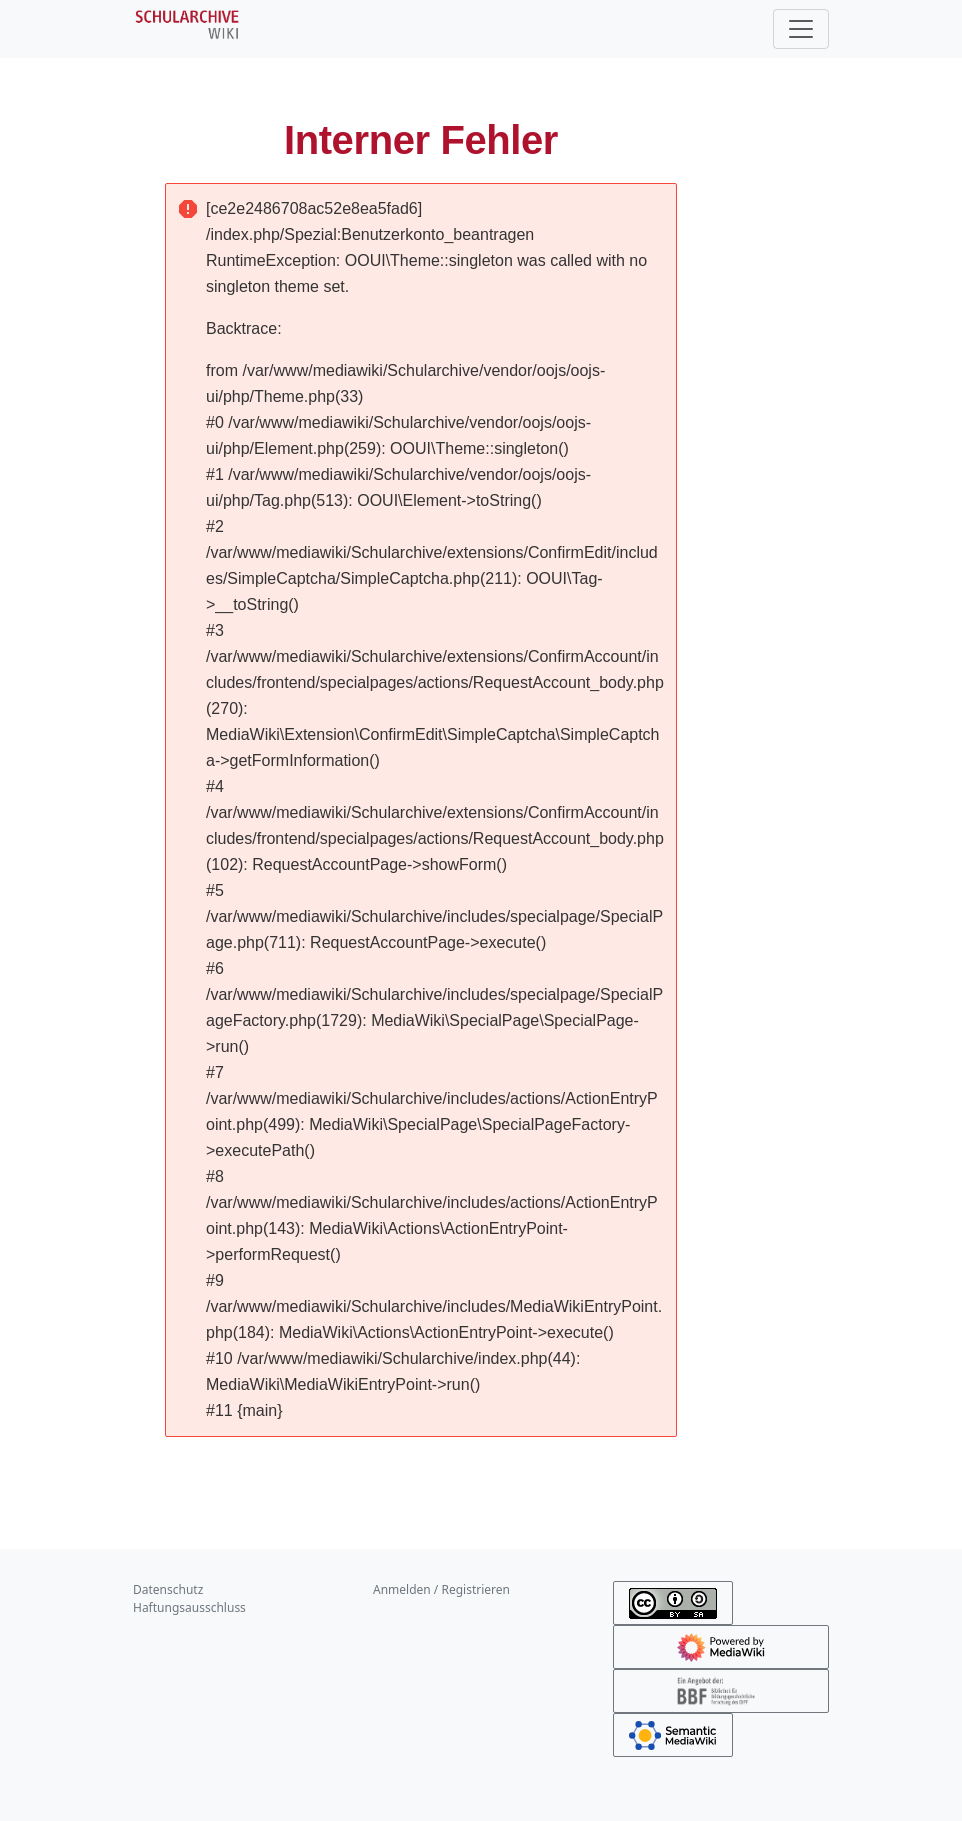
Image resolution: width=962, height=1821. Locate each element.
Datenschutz (168, 1589)
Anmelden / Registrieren (441, 1589)
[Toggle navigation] (801, 29)
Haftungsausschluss (189, 1607)
